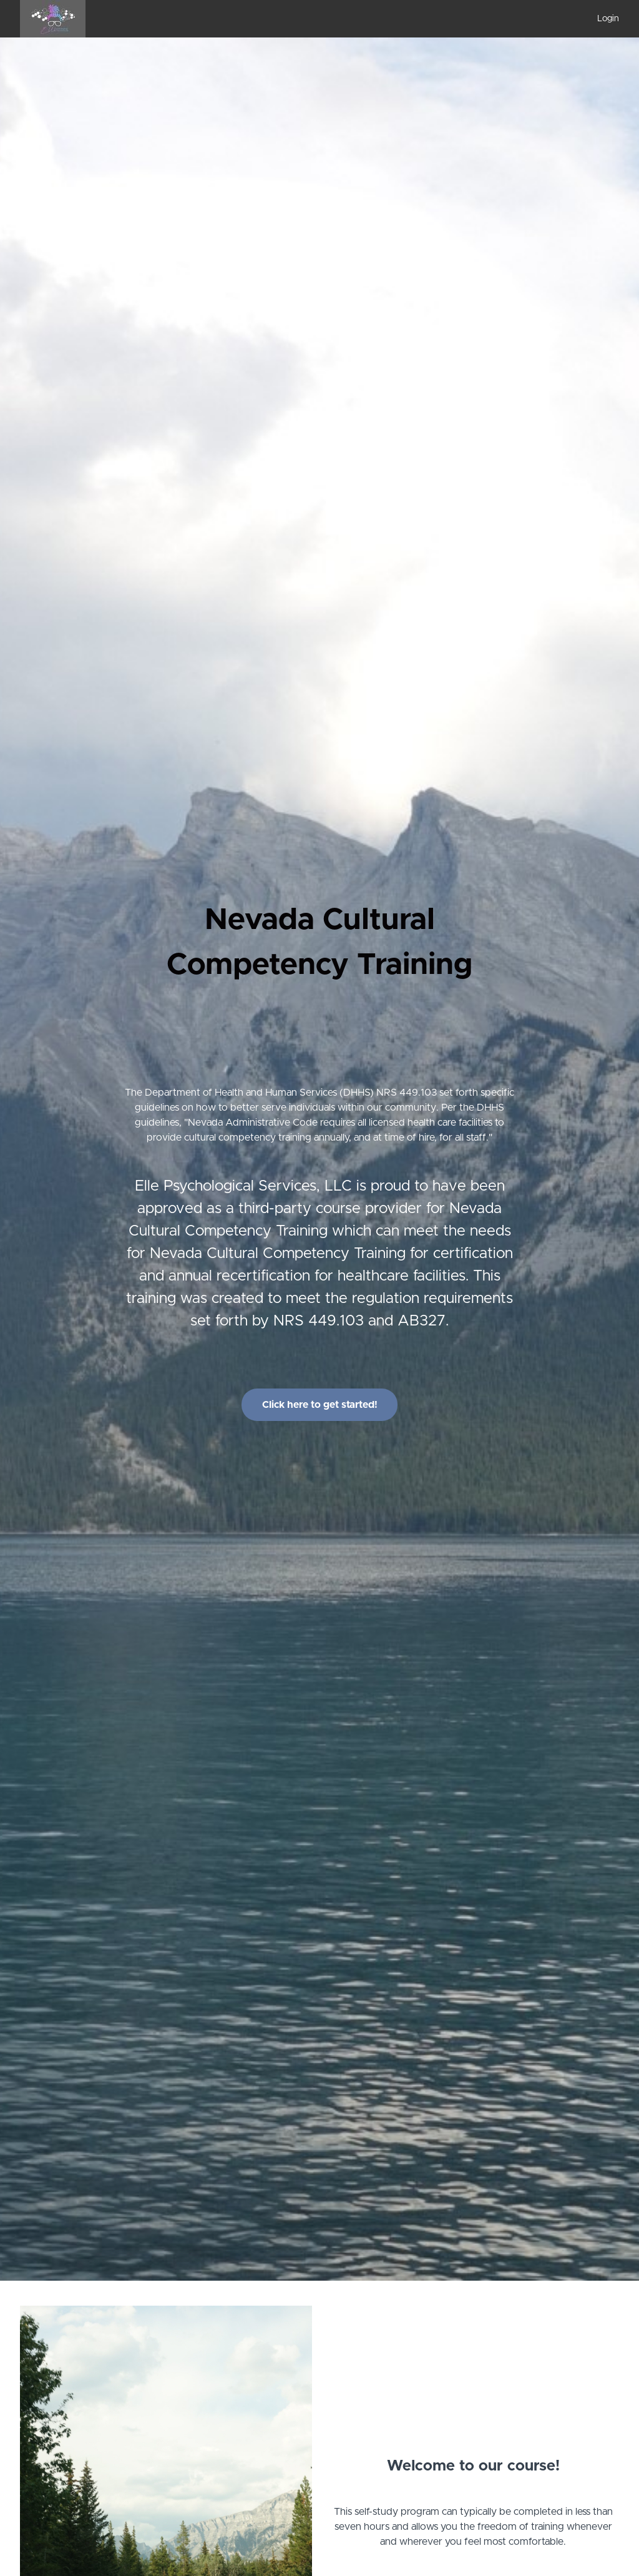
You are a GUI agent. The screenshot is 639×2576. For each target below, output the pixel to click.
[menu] (603, 18)
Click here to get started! (320, 1405)
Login (608, 18)
